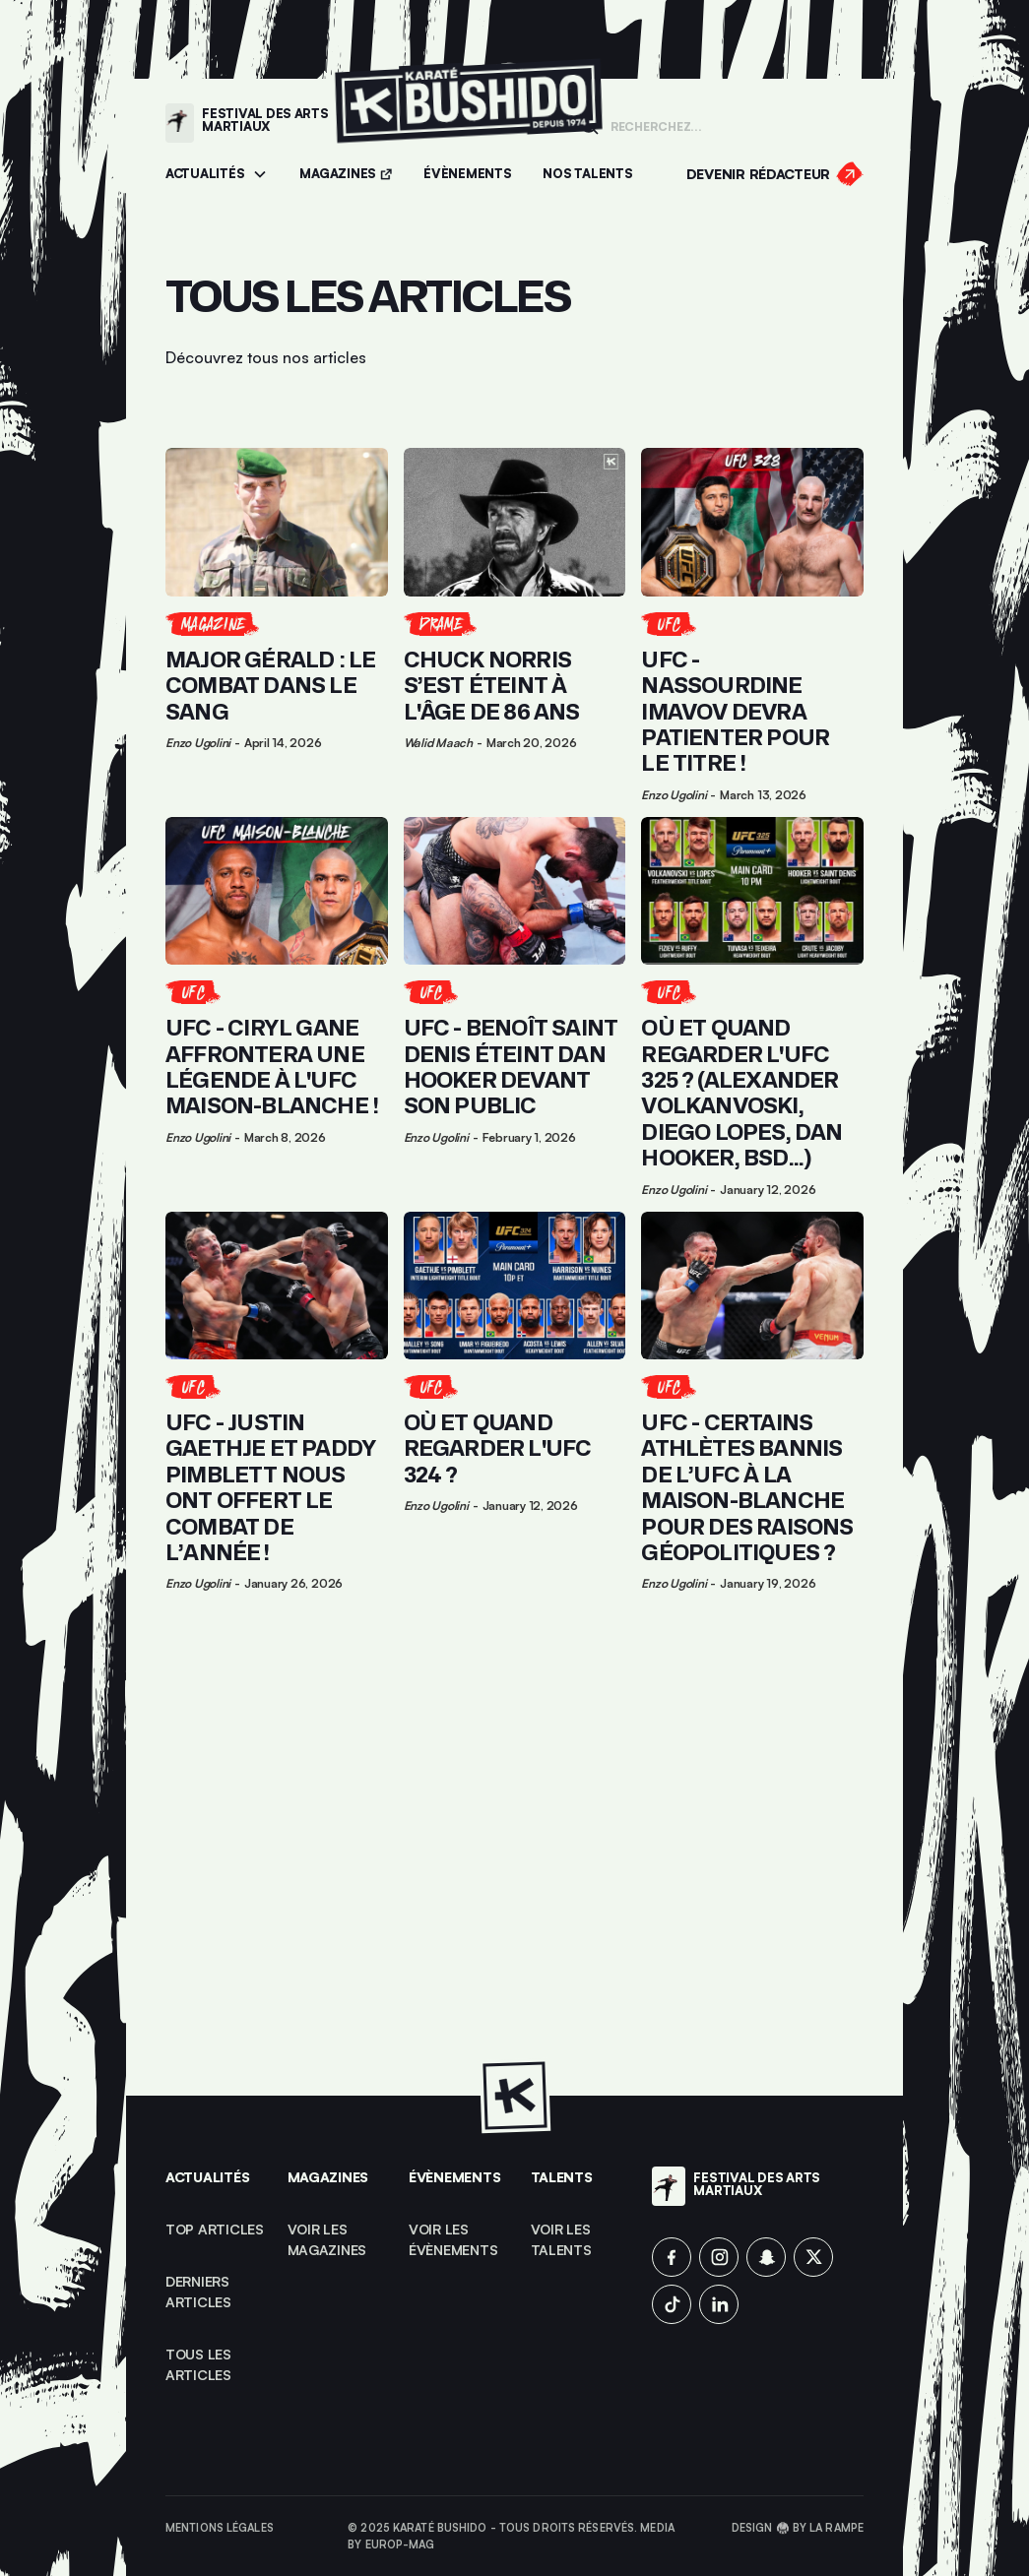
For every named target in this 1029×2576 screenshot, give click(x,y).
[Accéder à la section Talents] (587, 174)
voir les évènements (453, 2239)
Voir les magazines (327, 2239)
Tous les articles (200, 2364)
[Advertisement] (514, 1845)
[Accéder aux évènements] (467, 174)
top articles (214, 2229)
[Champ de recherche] (731, 125)
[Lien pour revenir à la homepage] (468, 122)
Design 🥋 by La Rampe (798, 2528)
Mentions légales (219, 2528)
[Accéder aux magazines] (345, 174)
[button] (216, 174)
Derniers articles (199, 2291)
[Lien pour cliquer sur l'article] (276, 624)
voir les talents (563, 2239)
